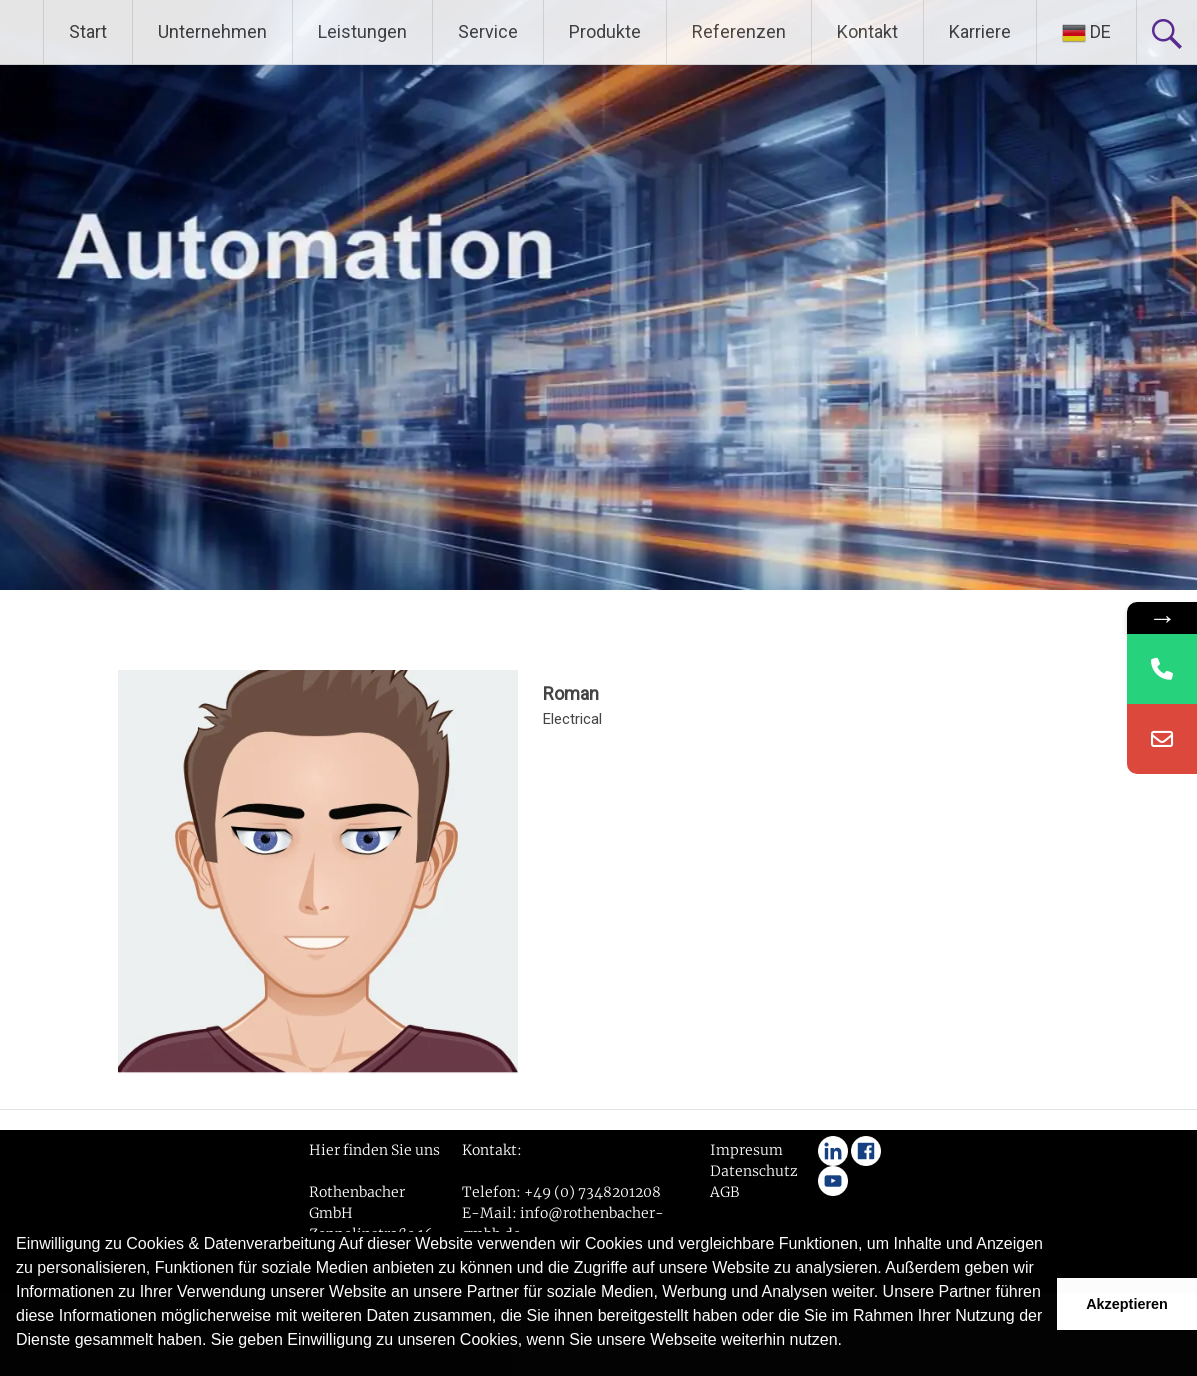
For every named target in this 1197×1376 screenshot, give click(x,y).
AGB (724, 1192)
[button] (19, 1366)
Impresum (746, 1150)
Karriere (980, 31)
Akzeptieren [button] (1127, 1304)
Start (88, 31)
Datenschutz (754, 1171)
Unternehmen (212, 31)
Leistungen (362, 31)
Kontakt (867, 31)
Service (488, 31)
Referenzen (739, 31)
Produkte (605, 31)
